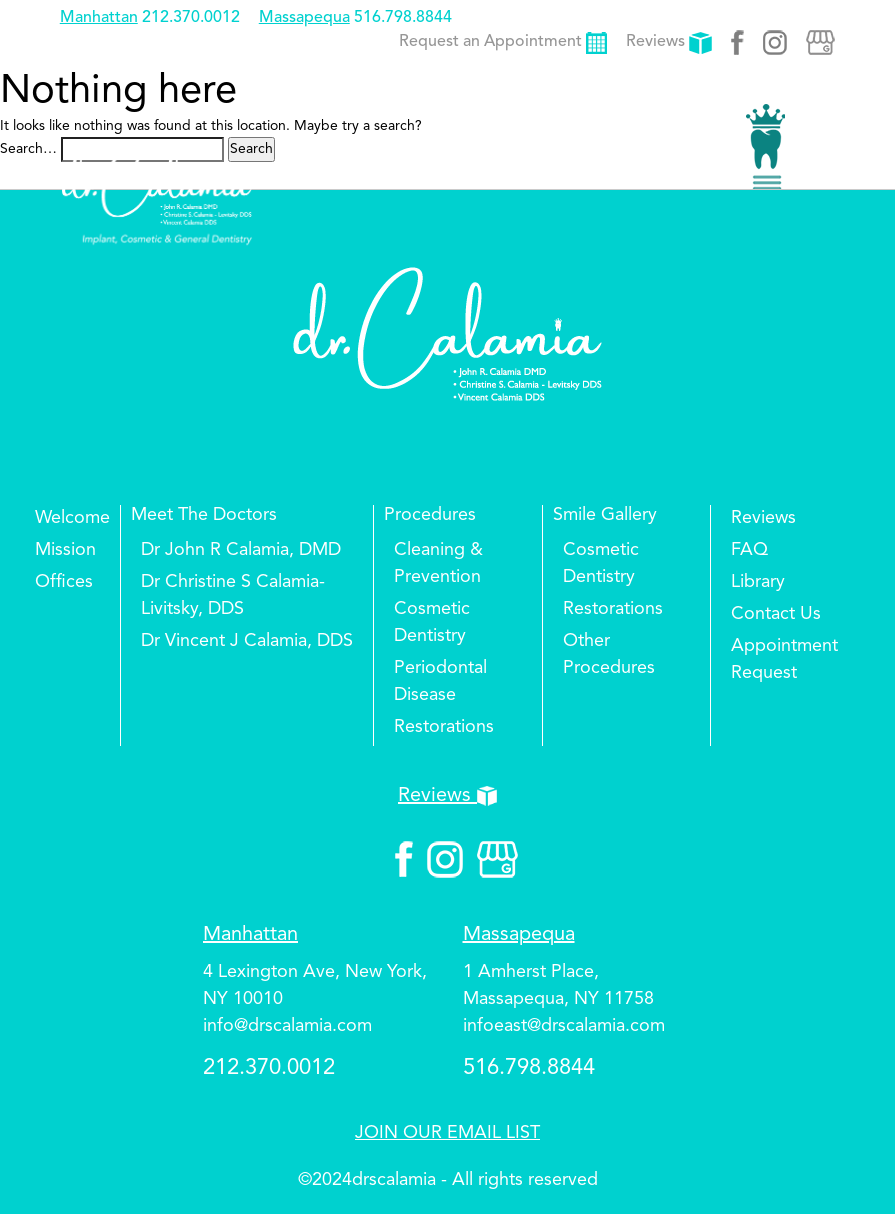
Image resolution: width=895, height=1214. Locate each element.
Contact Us (776, 614)
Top (845, 1139)
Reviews (669, 42)
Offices (64, 582)
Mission (65, 550)
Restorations (444, 727)
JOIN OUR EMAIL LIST (447, 1133)
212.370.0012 (191, 18)
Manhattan (99, 18)
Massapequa (304, 18)
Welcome (72, 518)
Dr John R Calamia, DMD (241, 550)
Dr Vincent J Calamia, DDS (247, 641)
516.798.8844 (403, 18)
